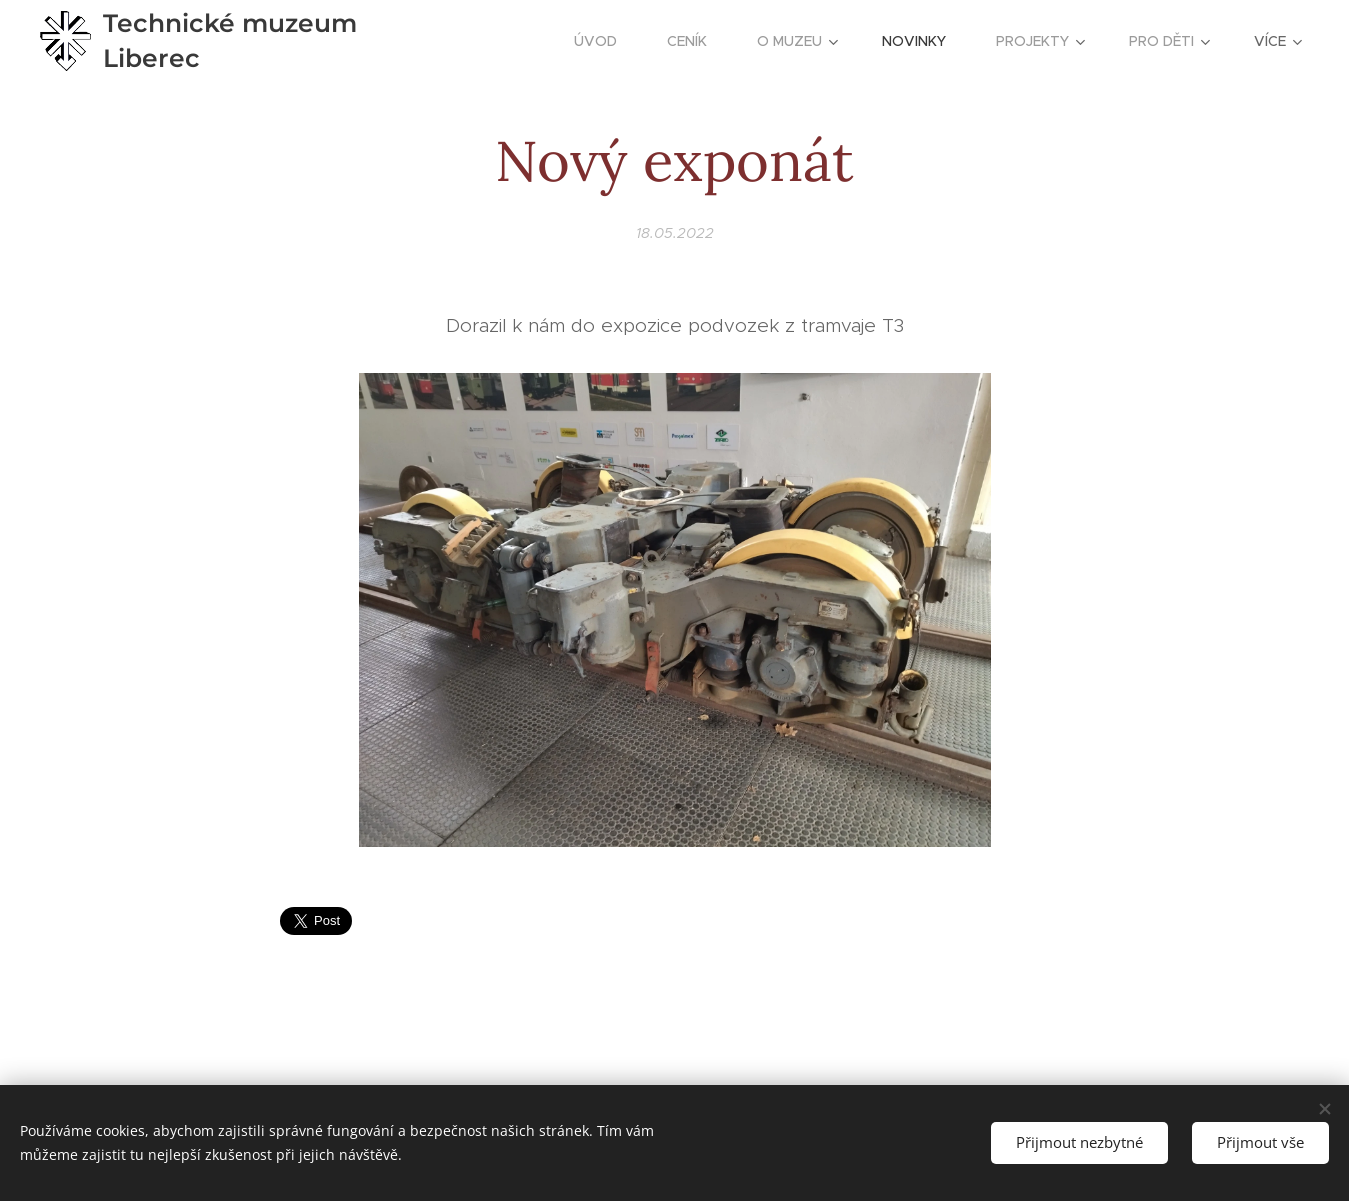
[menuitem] (605, 41)
